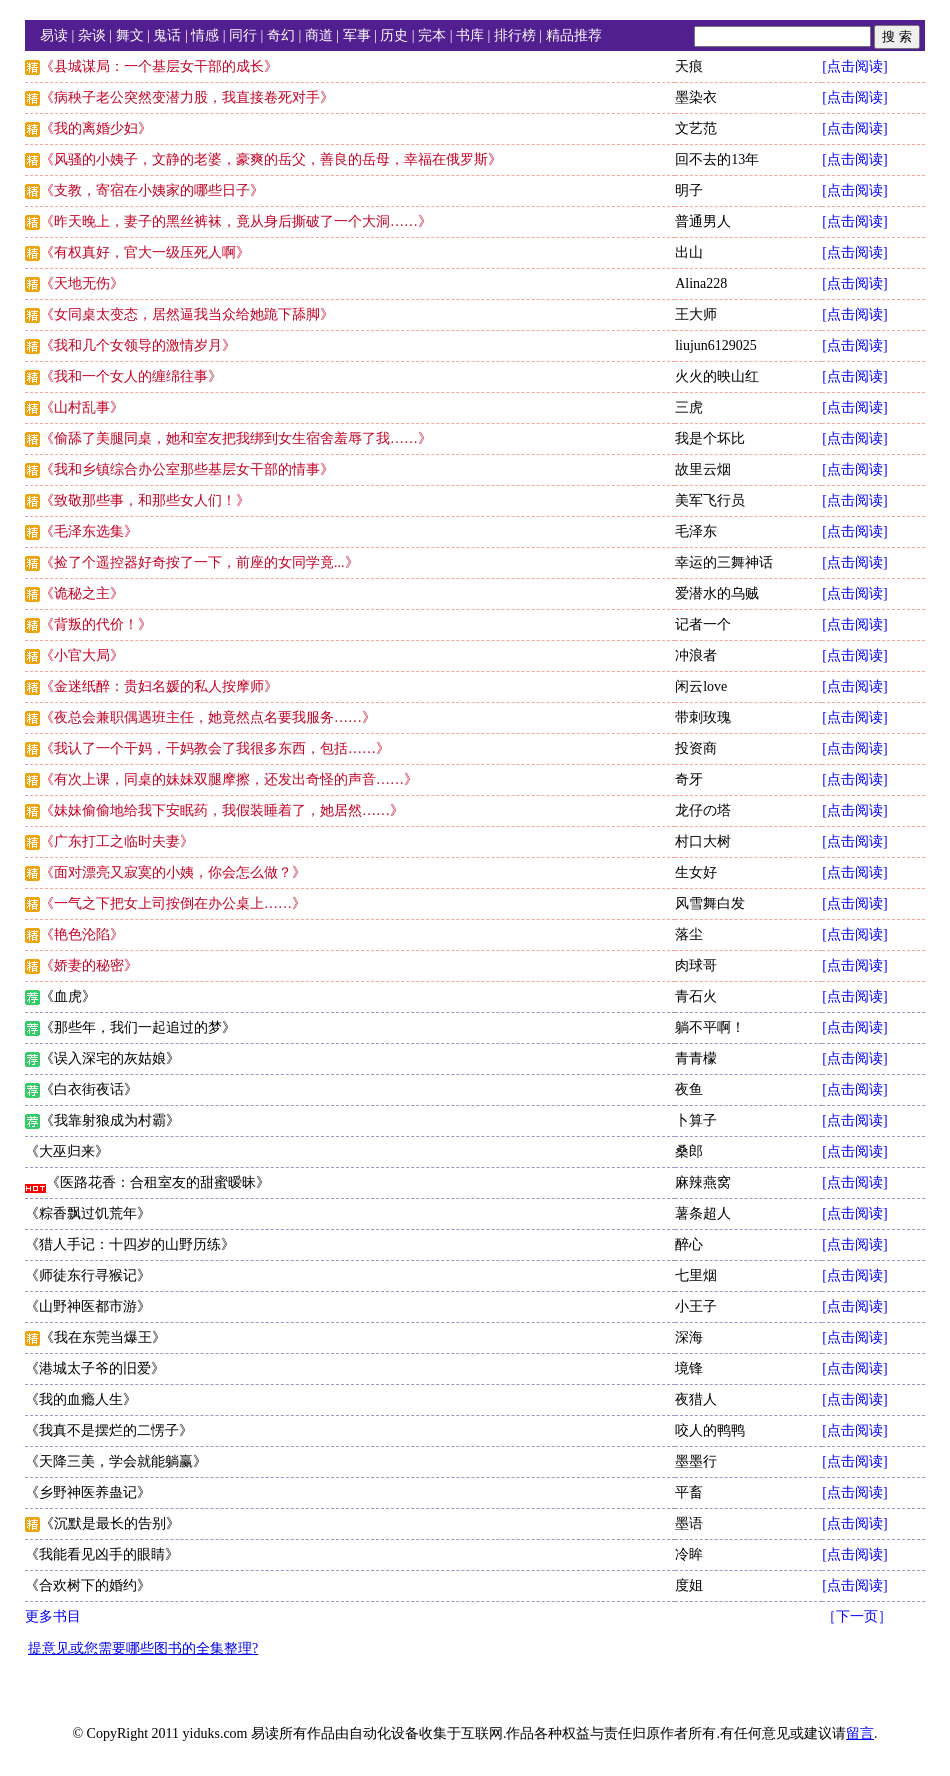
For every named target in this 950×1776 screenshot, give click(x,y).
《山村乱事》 (82, 407)
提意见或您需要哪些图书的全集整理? (143, 1648)
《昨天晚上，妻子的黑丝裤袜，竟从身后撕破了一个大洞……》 (236, 221)
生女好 (696, 872)
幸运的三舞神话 (724, 562)
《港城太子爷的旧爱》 (95, 1368)
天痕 (689, 66)
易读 (54, 35)
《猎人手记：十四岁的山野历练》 (130, 1244)
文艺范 (696, 128)
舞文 (130, 35)
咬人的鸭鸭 (710, 1430)
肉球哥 (696, 965)
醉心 (689, 1244)
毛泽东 (696, 531)
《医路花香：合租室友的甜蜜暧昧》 (158, 1182)
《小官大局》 (82, 655)
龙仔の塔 (703, 810)
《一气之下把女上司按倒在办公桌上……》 (173, 903)
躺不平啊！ (710, 1027)
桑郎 (689, 1151)
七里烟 (696, 1275)
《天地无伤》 (82, 283)
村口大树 (703, 841)
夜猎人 (696, 1399)
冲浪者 (696, 655)
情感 (205, 35)
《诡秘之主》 (82, 593)
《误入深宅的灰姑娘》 (110, 1058)
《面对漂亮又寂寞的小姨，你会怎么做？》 (173, 872)
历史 (394, 35)
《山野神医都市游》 (88, 1306)
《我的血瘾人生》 (81, 1399)
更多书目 (53, 1616)
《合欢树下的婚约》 (88, 1585)
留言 (860, 1733)
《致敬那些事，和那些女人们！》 (145, 500)
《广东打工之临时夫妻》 (117, 841)
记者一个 (703, 624)
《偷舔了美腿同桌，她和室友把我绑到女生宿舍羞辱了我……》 (236, 438)
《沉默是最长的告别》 (110, 1523)
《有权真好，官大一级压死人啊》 (145, 252)
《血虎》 (68, 996)
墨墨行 (696, 1461)
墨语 (689, 1523)
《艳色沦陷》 (82, 934)
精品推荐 (574, 35)
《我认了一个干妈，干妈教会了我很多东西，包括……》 (215, 748)
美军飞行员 (710, 500)
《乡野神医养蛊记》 (88, 1492)
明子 (689, 190)
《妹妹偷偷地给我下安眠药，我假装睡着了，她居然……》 (222, 810)
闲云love (701, 686)
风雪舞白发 (710, 903)
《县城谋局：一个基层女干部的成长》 (159, 66)
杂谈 (92, 35)
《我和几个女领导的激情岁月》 (138, 345)
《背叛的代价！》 (96, 624)
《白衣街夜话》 (89, 1089)
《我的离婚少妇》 (96, 128)
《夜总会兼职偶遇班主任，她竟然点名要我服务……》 (208, 717)
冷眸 (689, 1554)
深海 (689, 1337)
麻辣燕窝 (703, 1182)
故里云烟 (703, 469)
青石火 (696, 996)
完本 (432, 35)
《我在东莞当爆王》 (103, 1337)
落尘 (689, 934)
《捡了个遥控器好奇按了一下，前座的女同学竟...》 (199, 562)
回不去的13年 (717, 159)
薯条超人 (703, 1213)
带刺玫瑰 (703, 717)
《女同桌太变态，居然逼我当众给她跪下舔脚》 (187, 314)
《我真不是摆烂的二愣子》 (109, 1430)
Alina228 (701, 283)
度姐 (689, 1585)
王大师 (696, 314)
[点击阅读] (854, 66)
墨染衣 (696, 97)
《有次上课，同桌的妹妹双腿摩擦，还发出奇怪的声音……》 (229, 779)
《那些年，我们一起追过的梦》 (138, 1027)
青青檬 (696, 1058)
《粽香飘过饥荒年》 (88, 1213)
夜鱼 (689, 1089)
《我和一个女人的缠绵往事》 (131, 376)
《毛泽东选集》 (89, 531)
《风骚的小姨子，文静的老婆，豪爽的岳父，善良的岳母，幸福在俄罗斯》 (271, 159)
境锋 (689, 1368)
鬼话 (167, 35)
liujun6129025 (716, 345)
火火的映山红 (717, 376)
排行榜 (515, 35)
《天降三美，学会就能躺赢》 (116, 1461)
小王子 (696, 1306)
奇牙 (689, 779)
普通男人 (703, 221)
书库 (470, 35)
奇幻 (281, 35)
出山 (689, 252)
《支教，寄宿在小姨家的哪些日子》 (152, 190)
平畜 (689, 1492)
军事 (357, 35)
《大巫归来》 (67, 1151)
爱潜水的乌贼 (717, 593)
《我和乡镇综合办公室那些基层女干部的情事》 (187, 469)
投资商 (696, 748)
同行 (243, 35)
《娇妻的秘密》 (89, 965)
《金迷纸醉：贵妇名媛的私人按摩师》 (159, 686)
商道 (319, 35)
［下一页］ (857, 1616)
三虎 (689, 407)
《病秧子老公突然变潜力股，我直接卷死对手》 (187, 97)
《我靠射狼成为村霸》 (110, 1120)
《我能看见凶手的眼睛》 (102, 1554)
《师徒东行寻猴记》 (88, 1275)
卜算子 (696, 1120)
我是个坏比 (710, 438)
